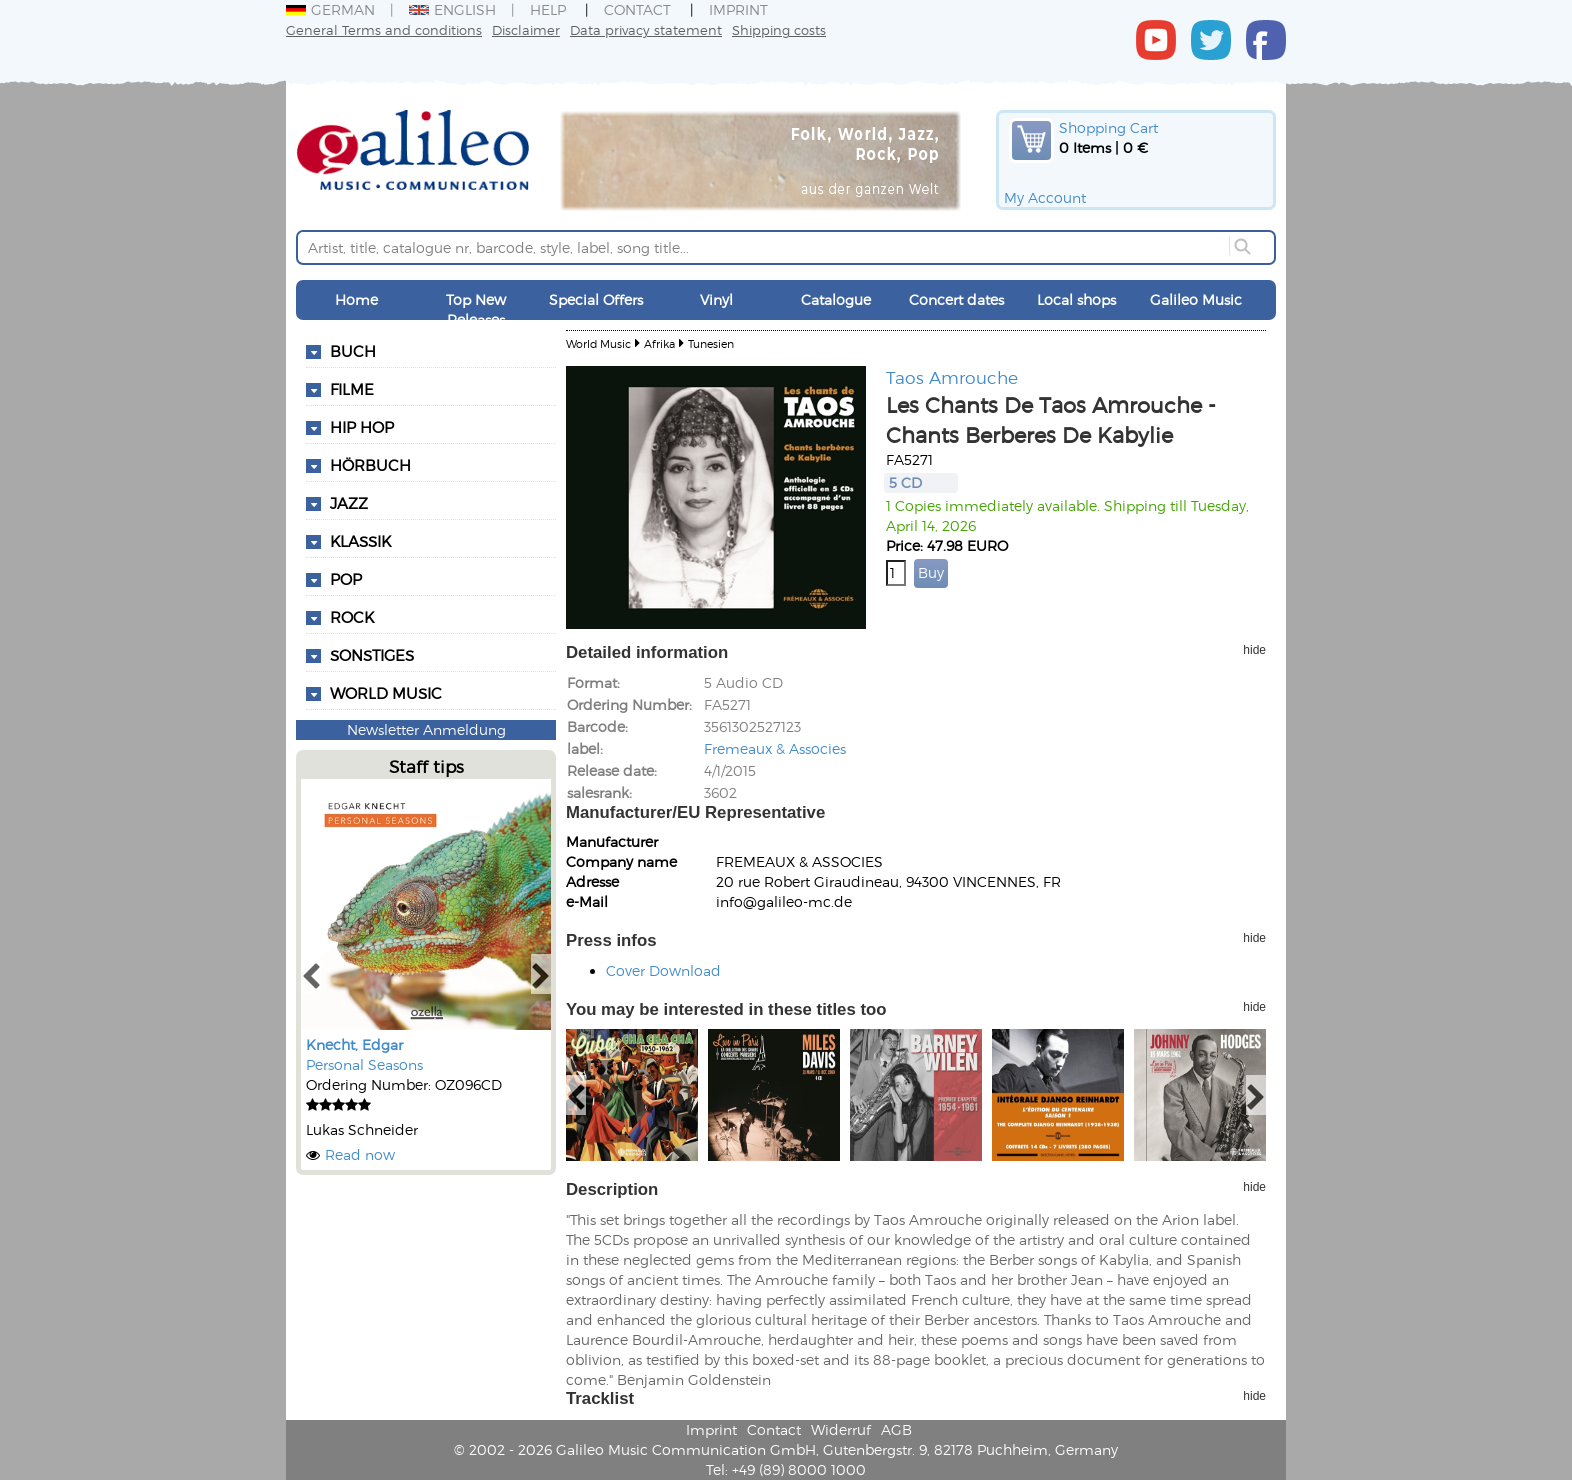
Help (548, 9)
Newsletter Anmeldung (426, 729)
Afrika (659, 343)
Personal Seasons (364, 1064)
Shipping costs (779, 29)
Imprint (738, 9)
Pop (346, 579)
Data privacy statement (646, 29)
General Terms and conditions (384, 29)
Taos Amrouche (952, 377)
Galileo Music (1196, 299)
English (452, 9)
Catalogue (836, 299)
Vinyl (716, 299)
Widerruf (841, 1429)
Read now (360, 1154)
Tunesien (711, 343)
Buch (353, 351)
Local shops (1076, 299)
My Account (1045, 197)
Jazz (349, 503)
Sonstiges (372, 655)
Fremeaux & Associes (775, 748)
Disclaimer (526, 29)
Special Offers (596, 299)
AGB (896, 1429)
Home (356, 299)
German (330, 9)
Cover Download (663, 970)
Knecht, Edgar (354, 1044)
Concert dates (956, 299)
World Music (386, 693)
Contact (637, 9)
